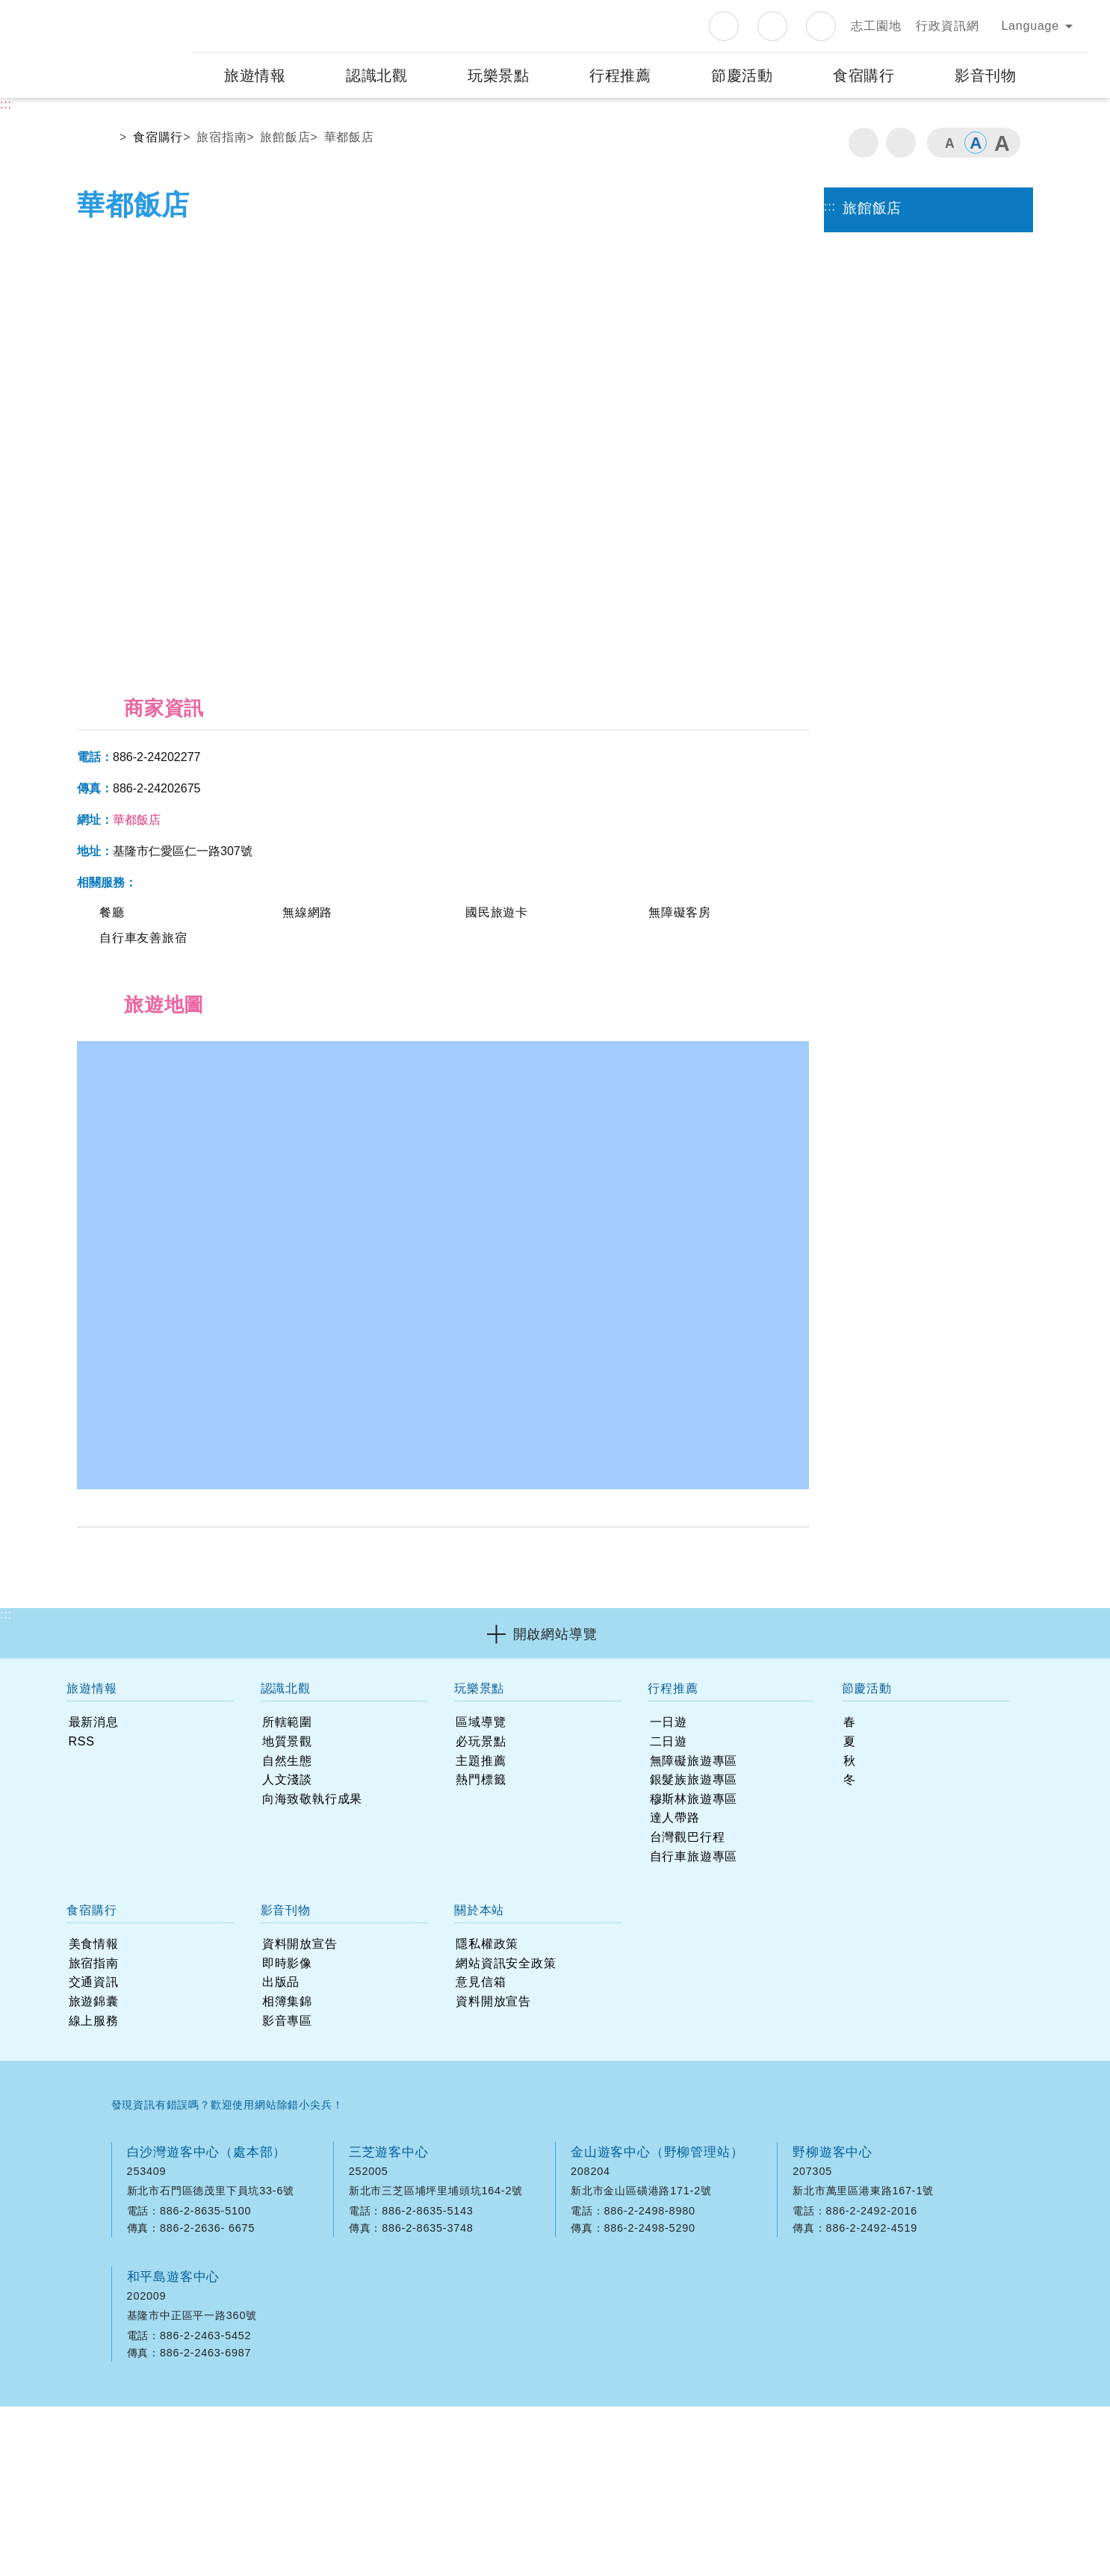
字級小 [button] (949, 204)
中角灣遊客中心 (617, 2269)
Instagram (772, 87)
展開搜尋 (1067, 137)
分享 (901, 204)
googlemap (305, 2184)
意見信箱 (671, 2406)
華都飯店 (349, 198)
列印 (863, 204)
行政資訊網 (947, 87)
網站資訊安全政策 (594, 2406)
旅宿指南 (221, 198)
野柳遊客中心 (832, 2145)
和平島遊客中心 (173, 2269)
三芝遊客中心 (389, 2145)
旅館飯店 (285, 198)
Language (1030, 87)
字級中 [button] (975, 204)
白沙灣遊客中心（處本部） (207, 2145)
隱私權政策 (511, 2406)
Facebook (724, 87)
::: (181, 71)
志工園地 (876, 87)
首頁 (102, 201)
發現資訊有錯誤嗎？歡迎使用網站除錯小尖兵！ (227, 2098)
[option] (443, 501)
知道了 (959, 30)
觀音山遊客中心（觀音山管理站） (448, 2269)
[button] (555, 2028)
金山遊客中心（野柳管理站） (657, 2145)
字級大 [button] (1001, 204)
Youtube (821, 87)
